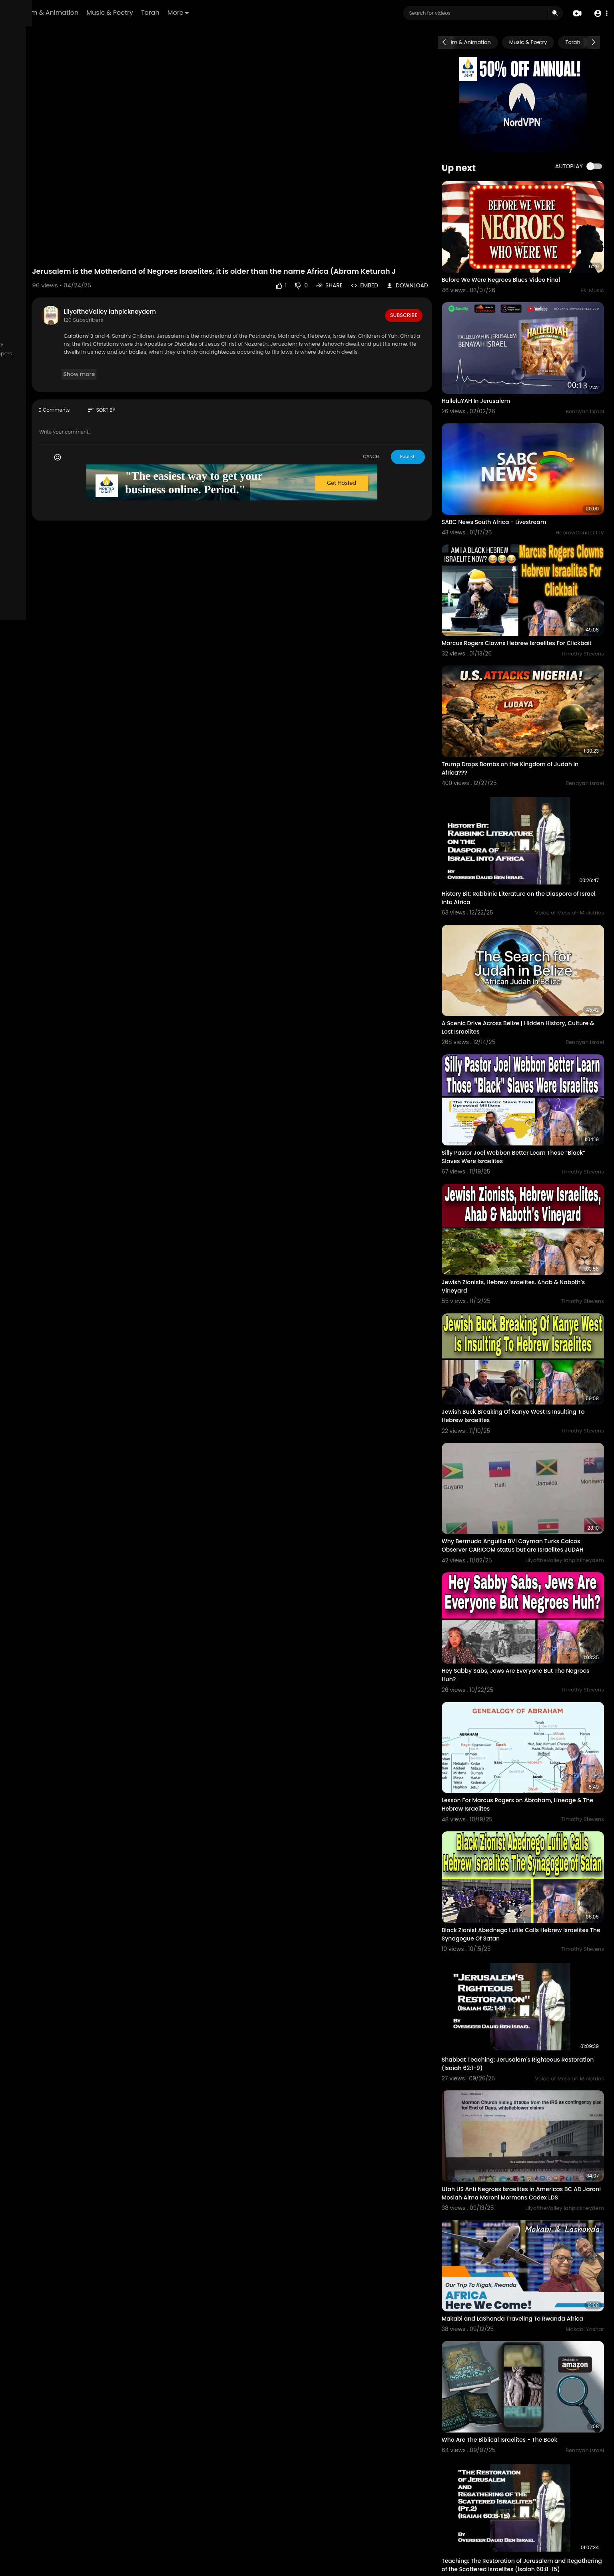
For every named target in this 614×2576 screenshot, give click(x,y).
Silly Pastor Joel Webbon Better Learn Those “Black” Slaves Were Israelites (528, 1049)
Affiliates (21, 363)
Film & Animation (151, 12)
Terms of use (34, 344)
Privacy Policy (72, 344)
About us (21, 353)
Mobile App (24, 391)
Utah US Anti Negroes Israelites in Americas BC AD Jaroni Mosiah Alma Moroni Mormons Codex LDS (534, 1977)
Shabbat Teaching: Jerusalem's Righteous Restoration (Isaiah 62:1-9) (526, 1858)
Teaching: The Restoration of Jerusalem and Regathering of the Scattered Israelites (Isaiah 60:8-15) (532, 2317)
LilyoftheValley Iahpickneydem (196, 286)
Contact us (51, 353)
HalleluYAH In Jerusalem (501, 372)
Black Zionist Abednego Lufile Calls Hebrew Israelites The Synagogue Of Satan (527, 1743)
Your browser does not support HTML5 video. (287, 131)
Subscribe (429, 289)
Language (56, 391)
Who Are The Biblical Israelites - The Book (525, 2202)
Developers (83, 353)
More (277, 12)
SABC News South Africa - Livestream (519, 478)
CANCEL (397, 430)
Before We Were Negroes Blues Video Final (526, 265)
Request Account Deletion (43, 372)
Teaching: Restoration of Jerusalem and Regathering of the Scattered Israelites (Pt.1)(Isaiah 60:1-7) (529, 2435)
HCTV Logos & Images (38, 381)
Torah (250, 12)
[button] (599, 13)
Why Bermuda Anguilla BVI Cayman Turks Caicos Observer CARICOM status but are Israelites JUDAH (526, 1399)
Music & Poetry (209, 12)
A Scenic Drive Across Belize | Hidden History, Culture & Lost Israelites (529, 934)
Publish (433, 430)
